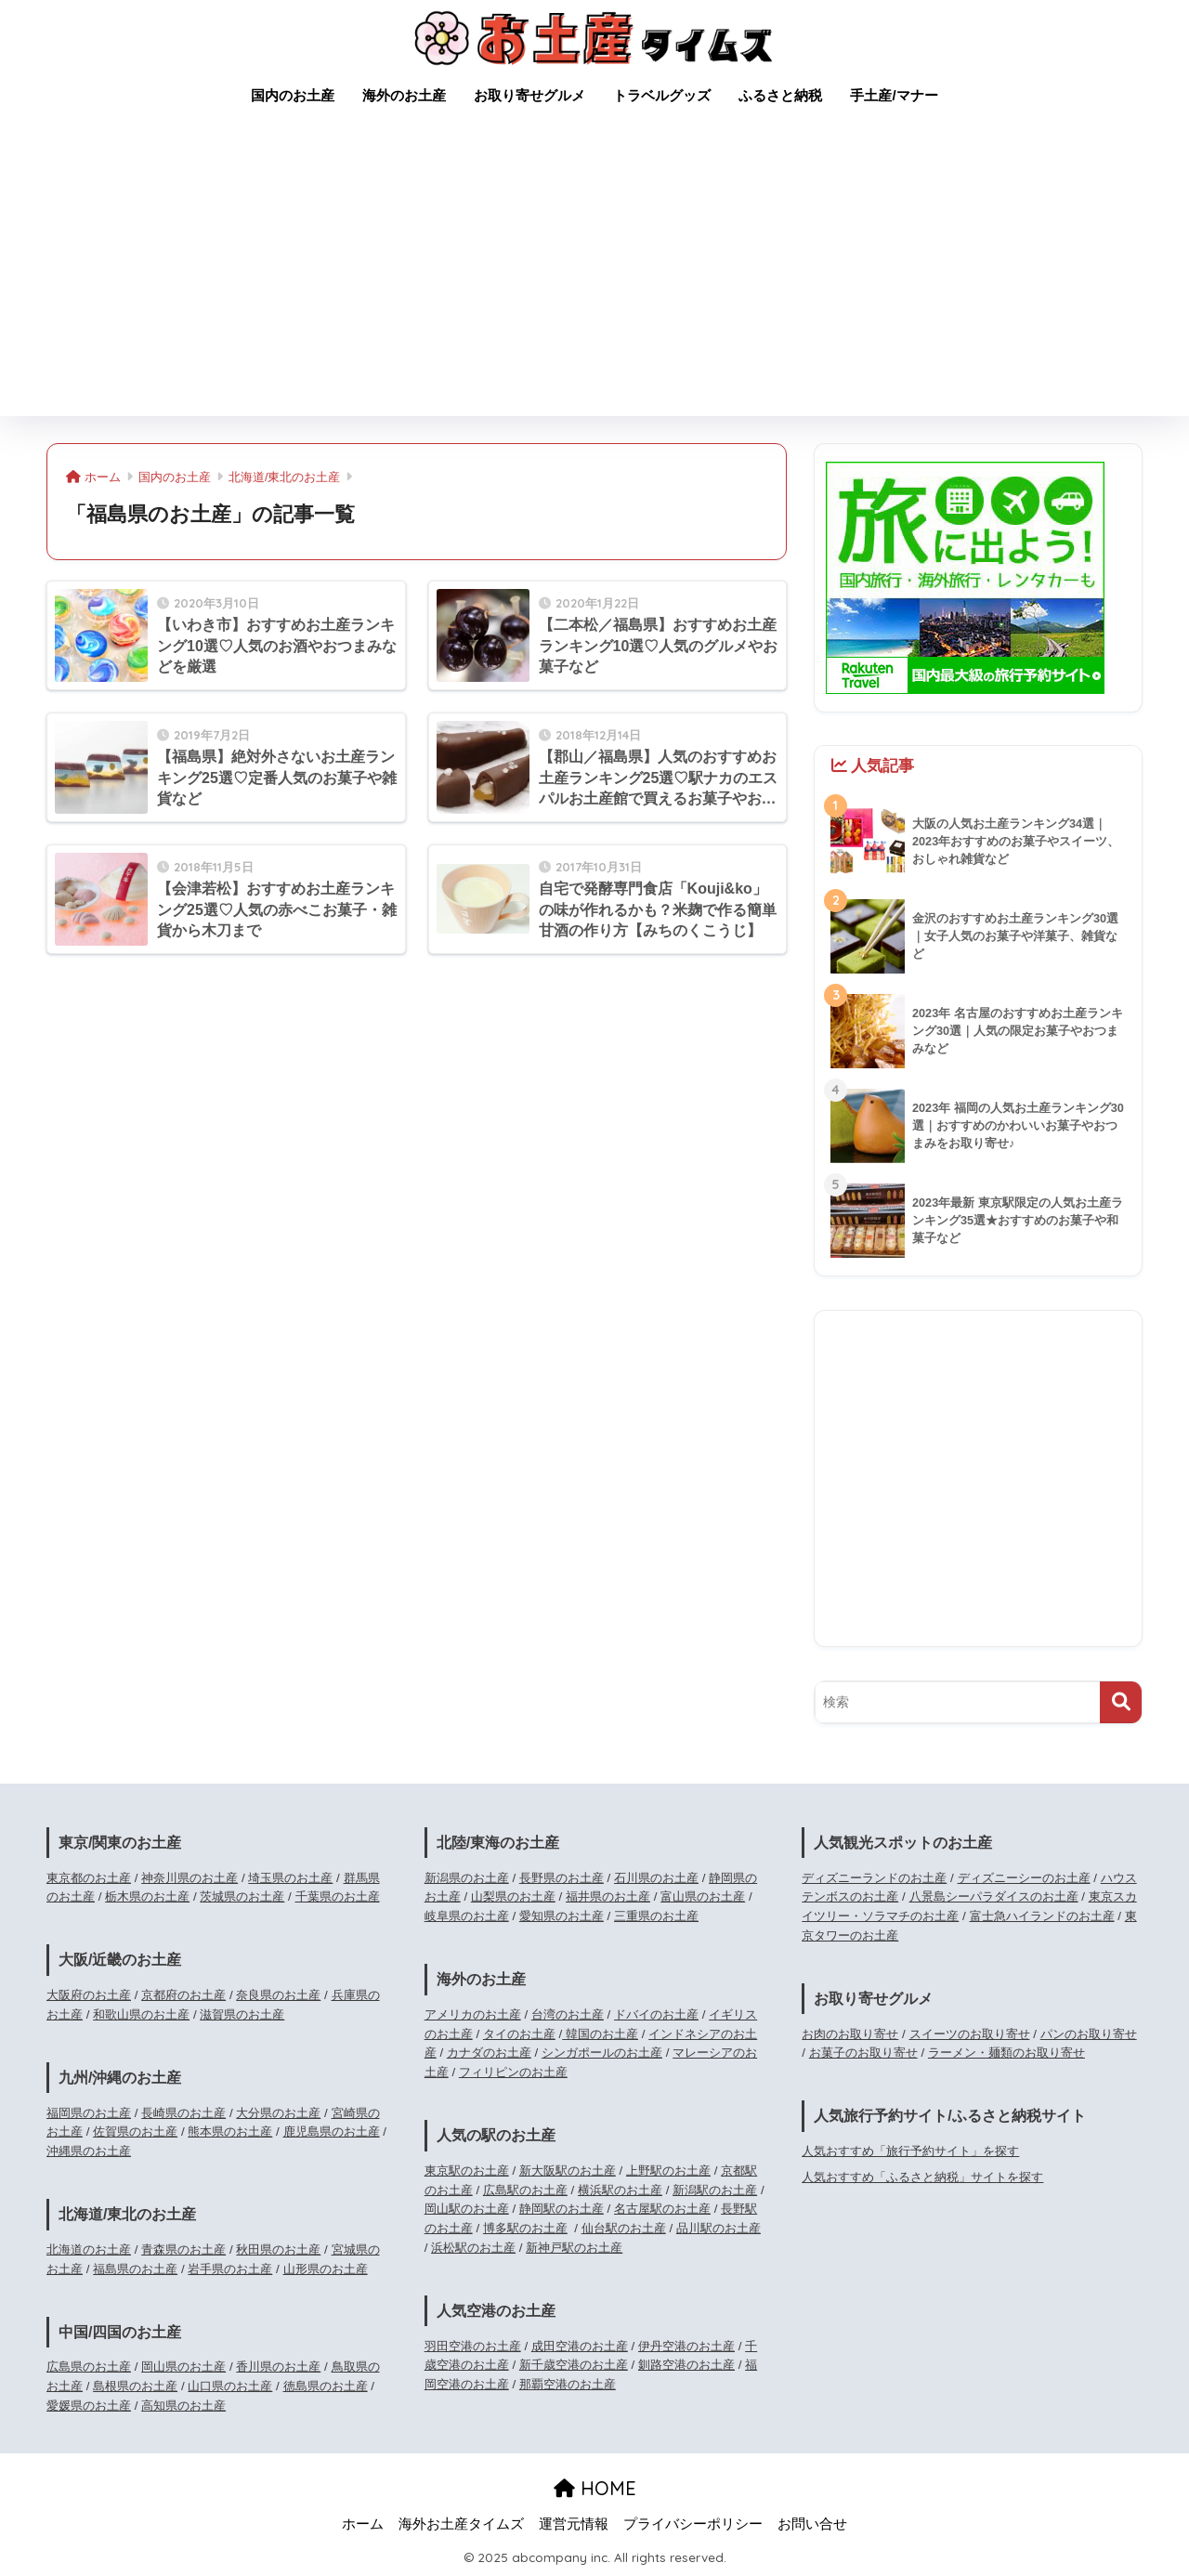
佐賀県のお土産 (135, 2131)
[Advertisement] (594, 277)
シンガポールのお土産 (602, 2052)
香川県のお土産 (278, 2366)
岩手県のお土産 (230, 2269)
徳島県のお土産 (325, 2386)
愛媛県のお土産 (88, 2406)
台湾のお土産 (567, 2014)
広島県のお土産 (88, 2366)
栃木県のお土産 (147, 1896)
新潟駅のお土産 (715, 2190)
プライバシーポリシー (693, 2524)
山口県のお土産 (230, 2386)
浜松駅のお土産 (473, 2248)
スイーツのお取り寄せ (969, 2034)
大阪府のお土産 (88, 1995)
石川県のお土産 (656, 1878)
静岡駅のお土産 (561, 2209)
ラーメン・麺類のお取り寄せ (1006, 2052)
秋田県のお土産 (278, 2249)
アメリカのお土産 (473, 2014)
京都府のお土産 (183, 1995)
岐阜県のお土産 (467, 1916)
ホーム (363, 2524)
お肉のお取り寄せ (850, 2034)
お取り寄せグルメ (529, 95)
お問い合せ (812, 2524)
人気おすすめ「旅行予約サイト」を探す (910, 2151)
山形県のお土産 (325, 2269)
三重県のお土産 (656, 1916)
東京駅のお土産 (467, 2170)
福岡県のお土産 (88, 2113)
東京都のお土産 (88, 1878)
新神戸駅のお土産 (574, 2248)
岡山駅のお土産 (467, 2209)
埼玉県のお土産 (290, 1878)
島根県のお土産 (135, 2386)
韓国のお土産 (600, 2034)
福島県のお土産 (135, 2269)
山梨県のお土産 (513, 1896)
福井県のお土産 (608, 1896)
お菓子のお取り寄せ (863, 2052)
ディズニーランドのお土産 (874, 1878)
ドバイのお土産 (656, 2014)
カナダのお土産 (489, 2052)
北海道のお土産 (88, 2249)
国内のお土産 (292, 95)
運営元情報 (573, 2524)
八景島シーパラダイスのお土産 (993, 1896)
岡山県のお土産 (183, 2366)
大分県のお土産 (278, 2113)
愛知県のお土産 (561, 1916)
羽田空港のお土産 (473, 2346)
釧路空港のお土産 (686, 2365)
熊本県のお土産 (230, 2131)
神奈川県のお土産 (189, 1878)
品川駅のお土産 (718, 2228)
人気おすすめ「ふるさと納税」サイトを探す (922, 2177)
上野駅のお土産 (668, 2170)
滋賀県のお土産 (242, 2014)
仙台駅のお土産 (623, 2228)
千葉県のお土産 (337, 1896)
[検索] (1121, 1702)
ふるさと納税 (780, 95)
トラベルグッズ (662, 95)
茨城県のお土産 (242, 1896)
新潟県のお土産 (467, 1878)
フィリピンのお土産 (513, 2072)
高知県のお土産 (183, 2406)
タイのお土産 (519, 2034)
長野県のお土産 (561, 1878)
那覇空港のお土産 (567, 2384)
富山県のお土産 (702, 1896)
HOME (595, 2488)
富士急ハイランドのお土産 (1042, 1916)
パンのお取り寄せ (1088, 2034)
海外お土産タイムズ (461, 2524)
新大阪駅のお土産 (567, 2170)
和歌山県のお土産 (141, 2014)
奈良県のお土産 (278, 1995)
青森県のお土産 (183, 2249)
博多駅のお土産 (525, 2228)
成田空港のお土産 (579, 2346)
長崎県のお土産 (183, 2113)
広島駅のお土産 (525, 2190)
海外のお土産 (404, 95)
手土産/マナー (893, 95)
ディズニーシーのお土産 (1024, 1878)
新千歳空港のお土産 (573, 2365)
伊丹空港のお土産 (686, 2346)
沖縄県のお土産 (88, 2151)
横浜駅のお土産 (620, 2190)
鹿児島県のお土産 (331, 2131)
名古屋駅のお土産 (662, 2209)
